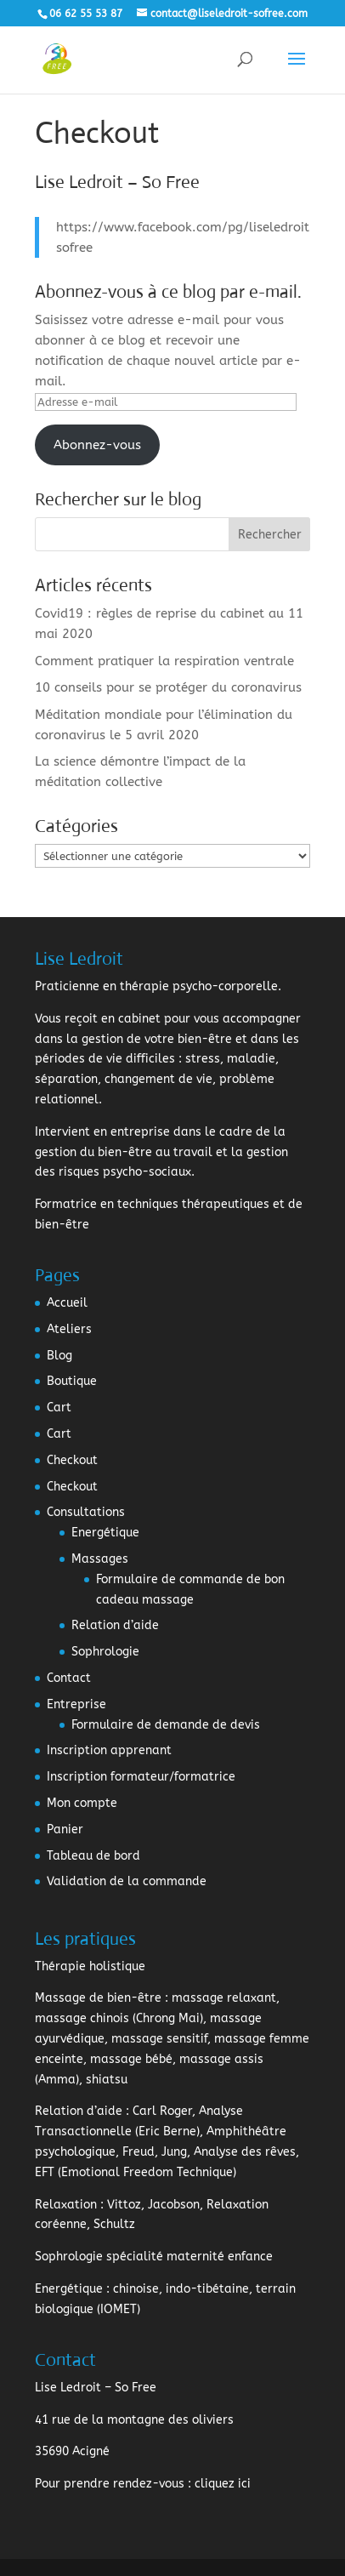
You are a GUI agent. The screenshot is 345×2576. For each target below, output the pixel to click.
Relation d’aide (115, 1625)
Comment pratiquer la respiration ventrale (164, 661)
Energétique (105, 1532)
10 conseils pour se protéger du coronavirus (168, 687)
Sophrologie (105, 1651)
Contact (69, 1678)
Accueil (67, 1303)
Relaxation (66, 2204)
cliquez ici (223, 2483)
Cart (59, 1407)
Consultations (86, 1512)
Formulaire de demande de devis (165, 1725)
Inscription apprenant (109, 1750)
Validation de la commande (126, 1881)
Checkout (72, 1460)
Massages (99, 1559)
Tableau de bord (93, 1856)
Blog (59, 1355)
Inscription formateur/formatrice (141, 1777)
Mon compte (82, 1803)
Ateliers (69, 1329)
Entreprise (76, 1704)
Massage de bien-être (98, 1998)
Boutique (72, 1381)
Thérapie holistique (90, 1966)
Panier (65, 1829)
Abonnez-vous (97, 445)
